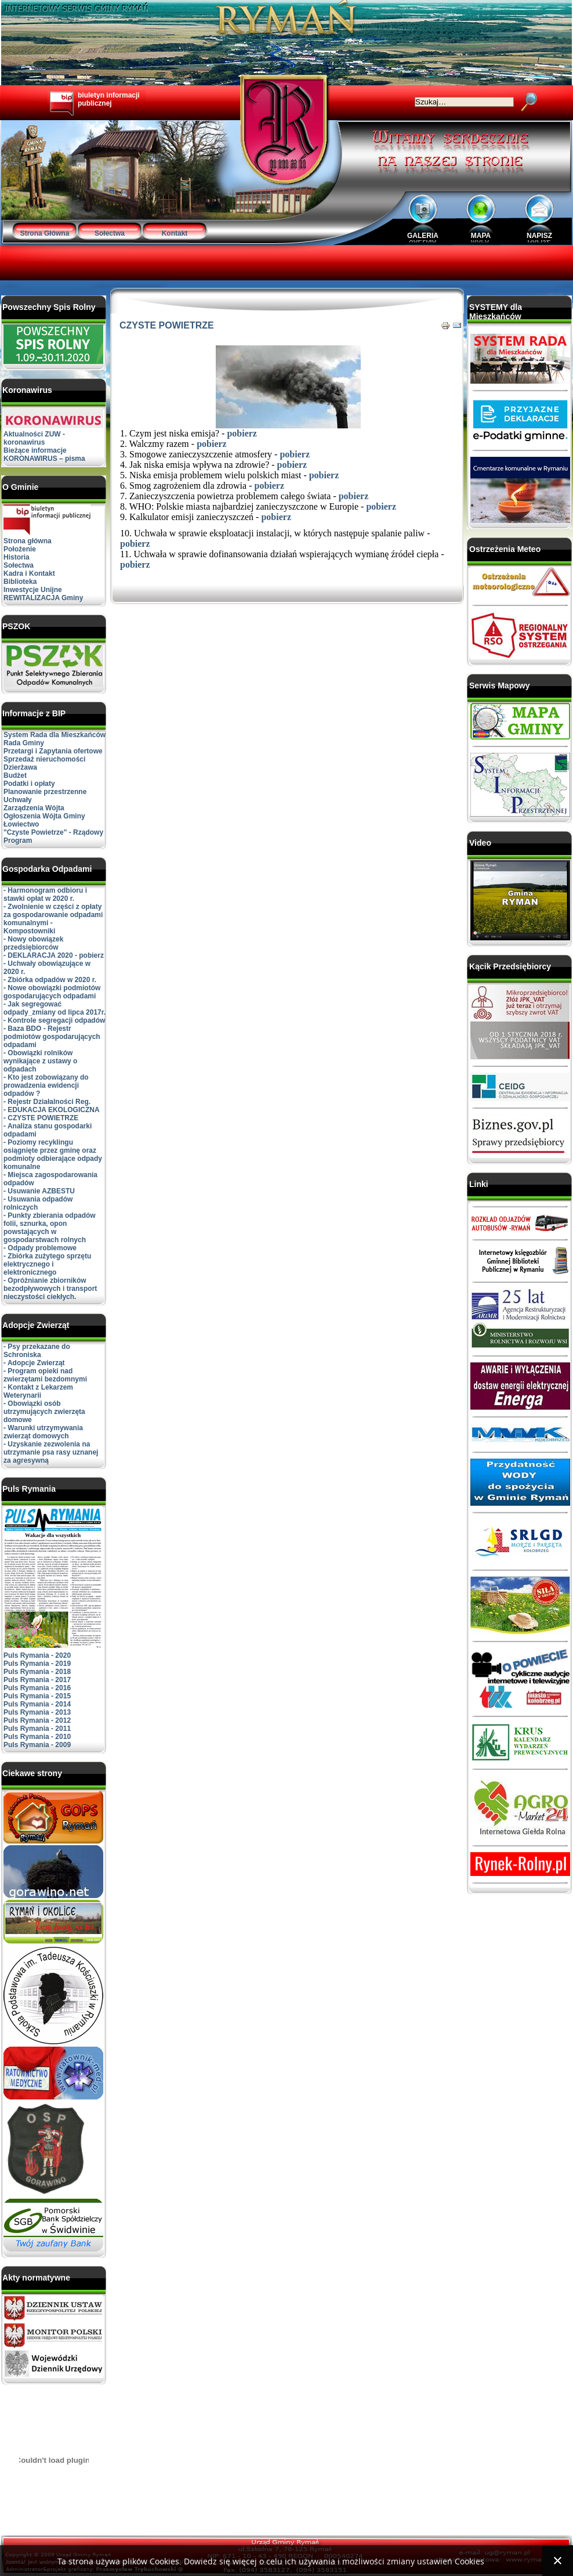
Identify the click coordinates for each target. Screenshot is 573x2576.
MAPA (481, 236)
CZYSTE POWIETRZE (166, 325)
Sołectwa (110, 233)
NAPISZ (539, 236)
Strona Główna (45, 233)
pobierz (242, 433)
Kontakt (175, 233)
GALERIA (422, 236)
